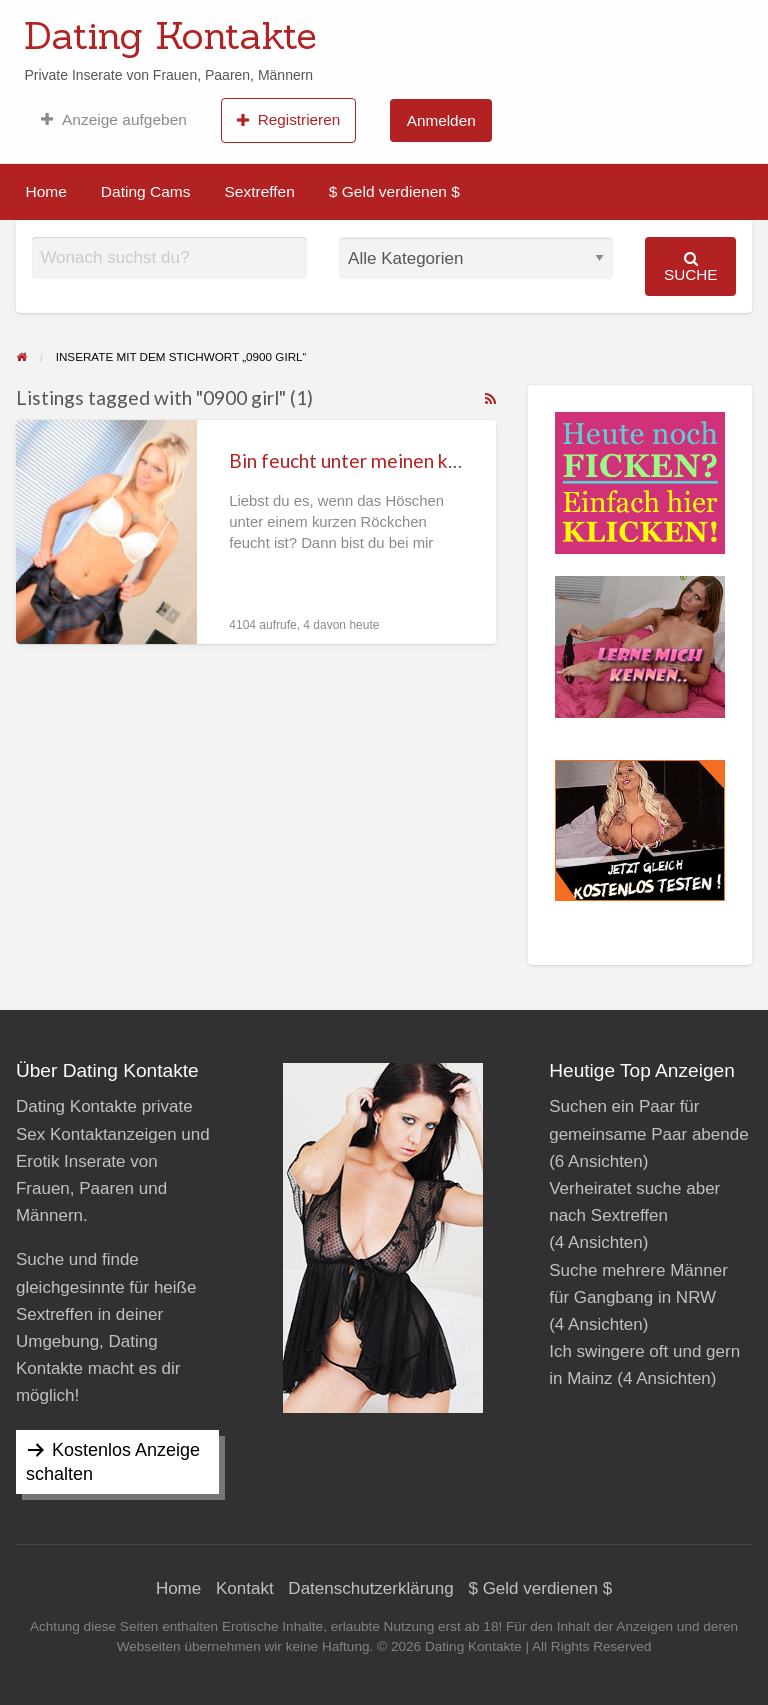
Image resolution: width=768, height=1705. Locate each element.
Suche (691, 266)
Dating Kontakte (170, 35)
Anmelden (441, 120)
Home (46, 191)
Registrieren (288, 120)
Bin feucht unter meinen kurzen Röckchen (404, 460)
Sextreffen (259, 191)
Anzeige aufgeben (113, 120)
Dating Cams (146, 191)
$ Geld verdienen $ (394, 191)
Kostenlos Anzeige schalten (113, 1462)
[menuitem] (113, 120)
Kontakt (245, 1588)
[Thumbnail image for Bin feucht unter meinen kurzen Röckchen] (106, 531)
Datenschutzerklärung (370, 1588)
